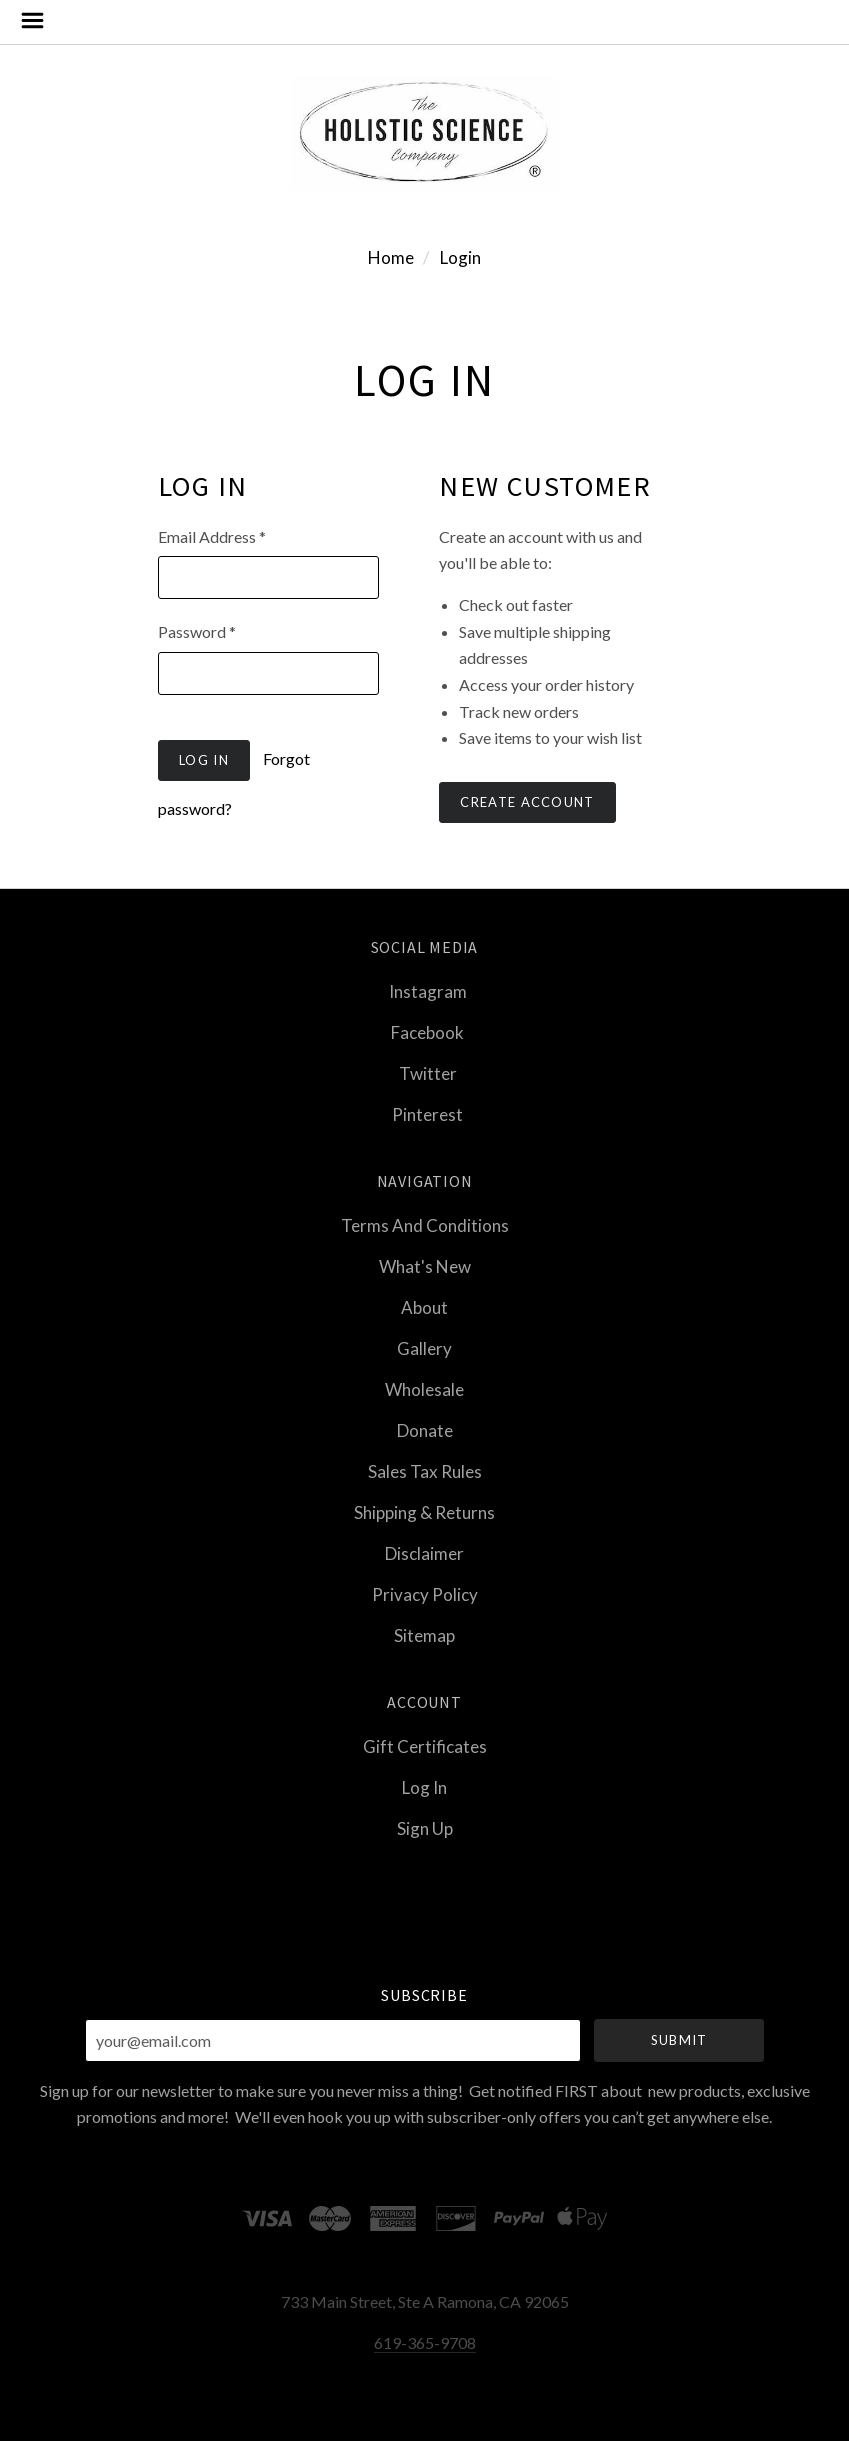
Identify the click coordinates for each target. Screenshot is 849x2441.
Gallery (424, 1348)
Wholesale (424, 1389)
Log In (424, 1787)
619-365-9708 (425, 2342)
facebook (424, 1032)
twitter (425, 1073)
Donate (425, 1430)
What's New (425, 1266)
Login (460, 257)
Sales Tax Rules (425, 1471)
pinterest (424, 1113)
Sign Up (425, 1827)
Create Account (527, 802)
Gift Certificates (425, 1746)
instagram (425, 991)
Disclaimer (424, 1553)
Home (391, 257)
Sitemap (424, 1634)
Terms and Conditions (425, 1225)
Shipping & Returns (424, 1512)
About (424, 1307)
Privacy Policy (425, 1594)
